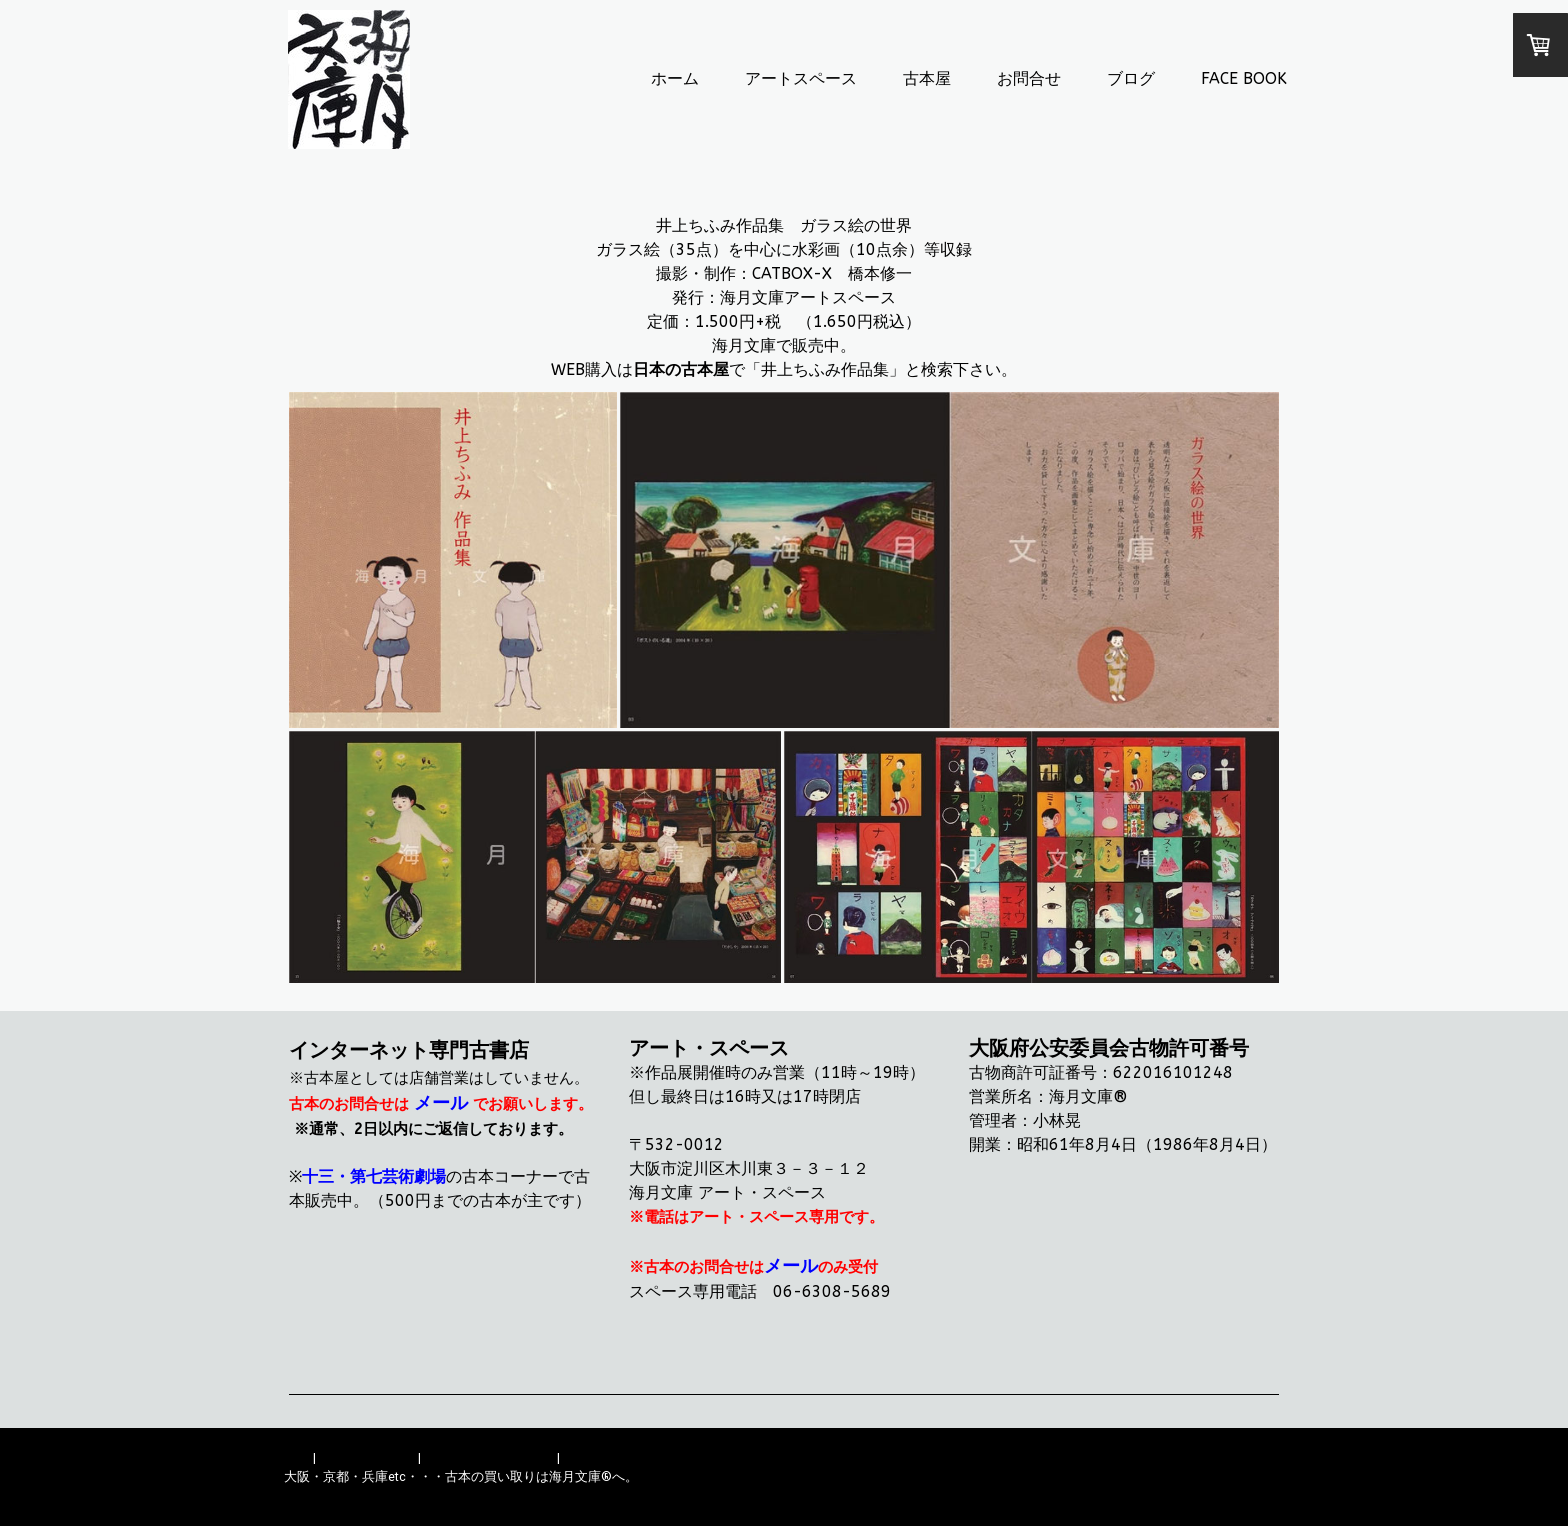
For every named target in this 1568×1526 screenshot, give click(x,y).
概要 (297, 1457)
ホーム (675, 78)
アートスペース (801, 78)
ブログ (1131, 78)
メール (441, 1103)
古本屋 (927, 78)
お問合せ (1029, 78)
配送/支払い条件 (367, 1457)
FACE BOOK (1244, 78)
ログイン (1258, 1495)
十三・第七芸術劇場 (374, 1176)
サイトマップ (602, 1457)
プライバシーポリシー (489, 1457)
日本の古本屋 (681, 369)
